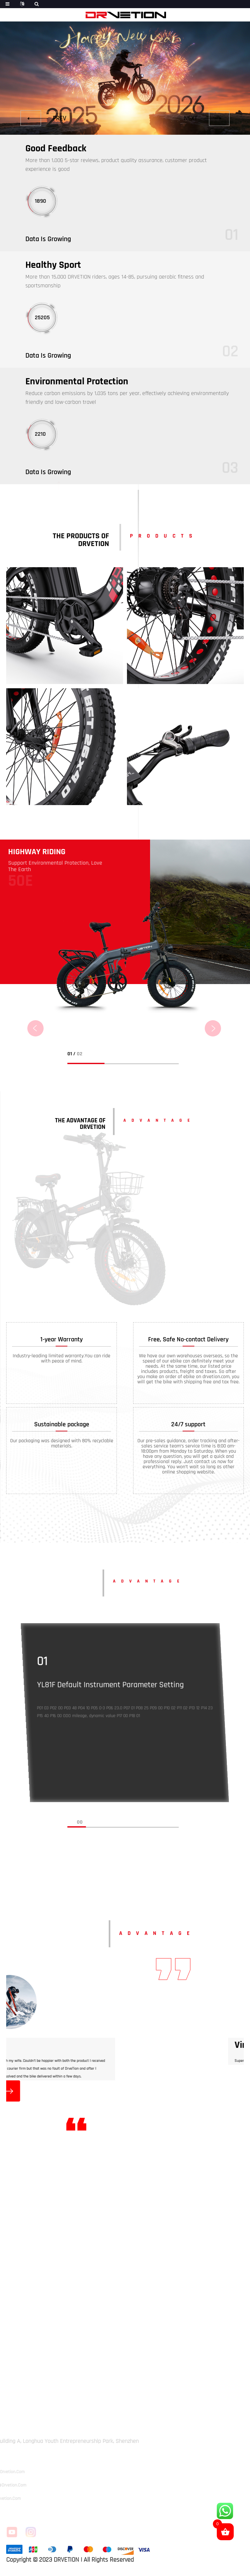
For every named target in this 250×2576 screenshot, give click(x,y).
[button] (43, 118)
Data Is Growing (48, 239)
